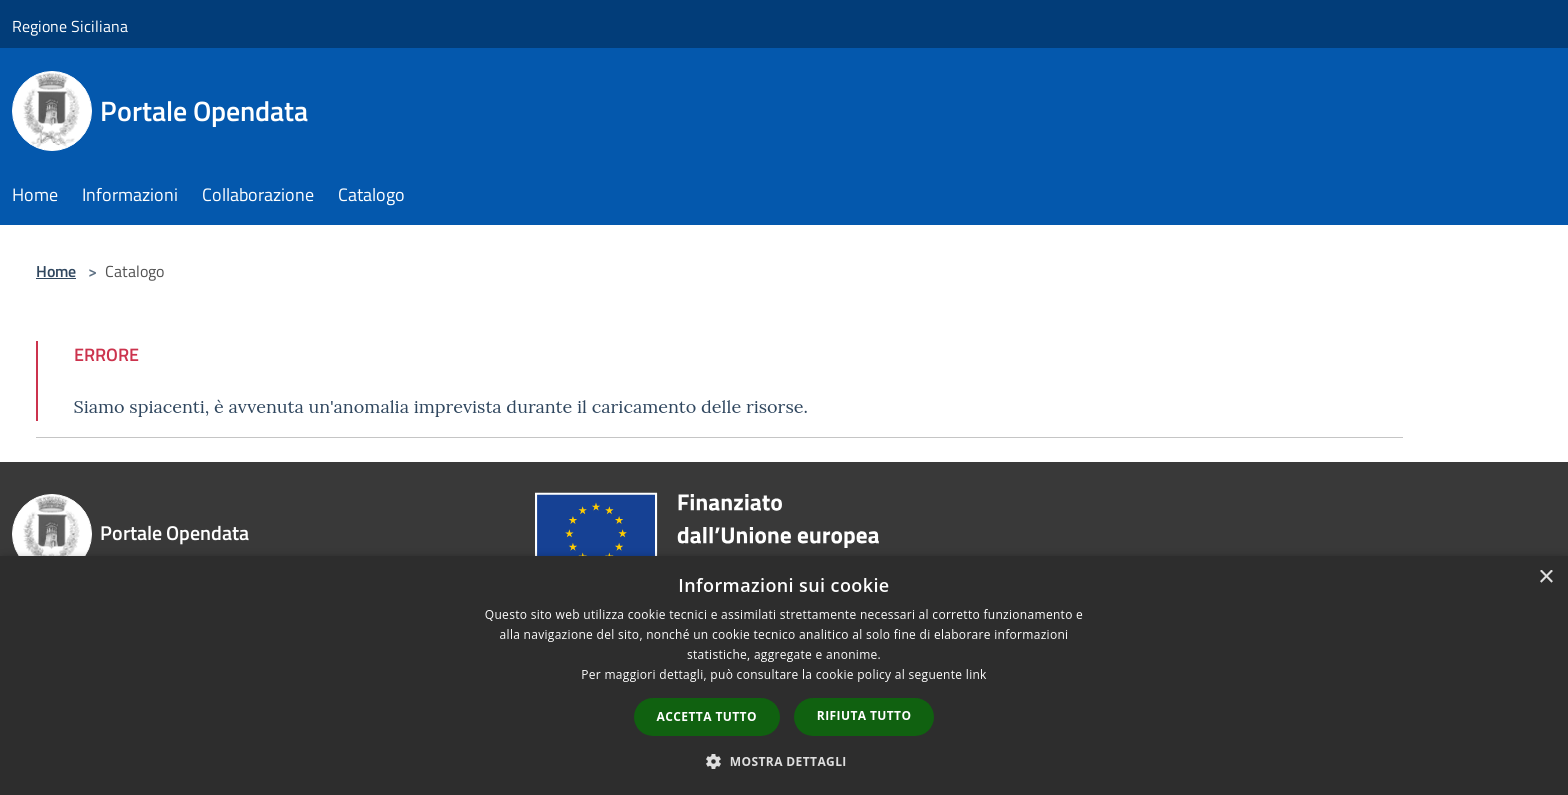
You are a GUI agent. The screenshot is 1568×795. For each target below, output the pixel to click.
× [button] (1545, 577)
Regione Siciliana (70, 26)
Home (56, 271)
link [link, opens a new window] (976, 674)
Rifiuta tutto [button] (864, 715)
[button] (784, 761)
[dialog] (784, 675)
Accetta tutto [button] (707, 716)
